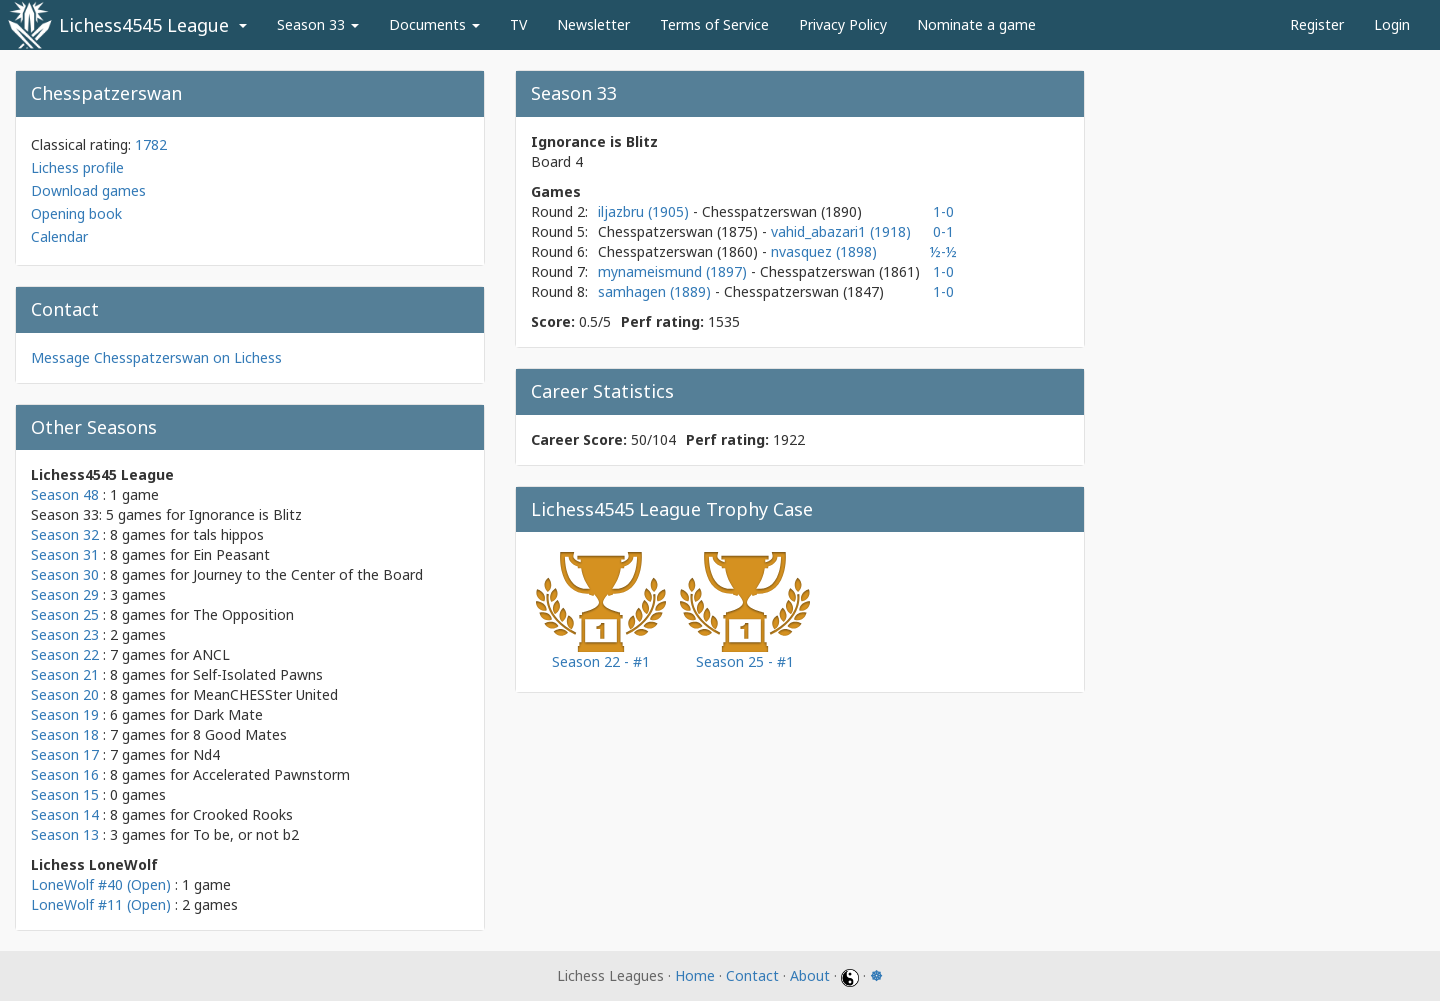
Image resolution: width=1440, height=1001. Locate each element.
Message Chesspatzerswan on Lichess (156, 357)
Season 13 (65, 834)
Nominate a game (976, 24)
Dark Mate (228, 714)
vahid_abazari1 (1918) (841, 231)
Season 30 (65, 574)
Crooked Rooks (243, 814)
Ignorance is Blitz (245, 514)
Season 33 (318, 24)
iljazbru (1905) (645, 211)
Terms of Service (714, 24)
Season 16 (65, 774)
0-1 (943, 231)
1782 (151, 144)
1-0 (943, 211)
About (810, 975)
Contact (752, 975)
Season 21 (65, 674)
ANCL (211, 654)
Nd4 (206, 754)
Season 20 (65, 694)
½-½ (943, 251)
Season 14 (65, 814)
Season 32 (65, 534)
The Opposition (243, 614)
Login (1392, 24)
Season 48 (65, 494)
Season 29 (65, 594)
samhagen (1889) (656, 291)
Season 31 (65, 554)
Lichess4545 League (144, 25)
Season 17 (65, 754)
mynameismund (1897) (674, 271)
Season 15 (65, 794)
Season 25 (65, 614)
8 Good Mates (240, 734)
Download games (88, 190)
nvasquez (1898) (824, 251)
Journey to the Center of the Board (308, 574)
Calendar (59, 236)
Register (1317, 24)
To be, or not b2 (246, 834)
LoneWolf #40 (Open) (101, 884)
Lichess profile (77, 167)
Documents (434, 24)
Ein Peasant (231, 554)
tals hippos (228, 534)
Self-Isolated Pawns (258, 674)
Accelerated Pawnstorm (271, 774)
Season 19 (65, 714)
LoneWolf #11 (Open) (101, 904)
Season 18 (65, 734)
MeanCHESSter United (265, 694)
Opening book (76, 213)
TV (518, 24)
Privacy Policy (843, 24)
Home (695, 975)
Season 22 (65, 654)
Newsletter (593, 24)
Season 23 (65, 634)
